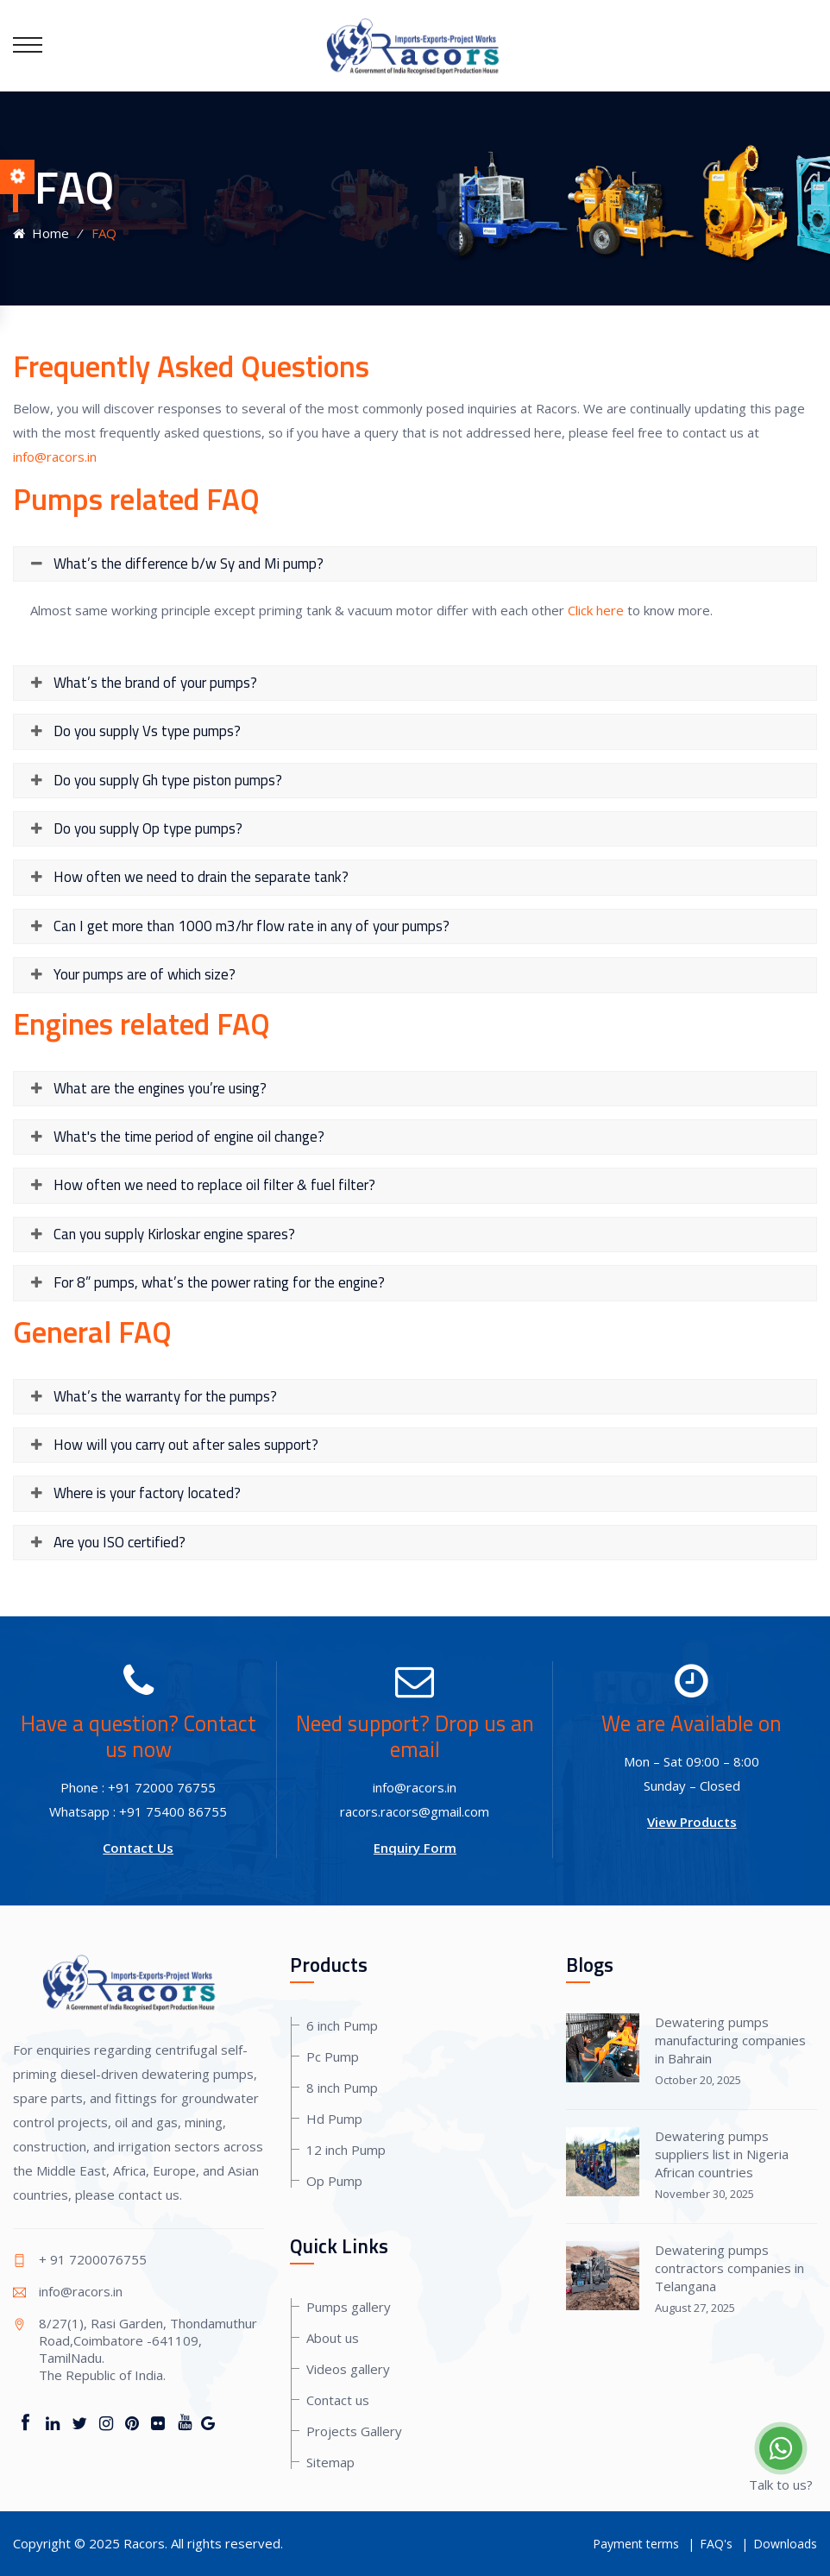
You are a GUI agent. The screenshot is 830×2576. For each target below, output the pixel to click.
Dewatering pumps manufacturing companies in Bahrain (730, 2040)
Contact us (337, 2400)
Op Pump (334, 2180)
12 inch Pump (346, 2149)
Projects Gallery (354, 2431)
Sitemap (330, 2462)
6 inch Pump (342, 2025)
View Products (692, 1821)
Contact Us (138, 1847)
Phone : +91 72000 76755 (138, 1787)
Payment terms (636, 2543)
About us (332, 2337)
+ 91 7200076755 (93, 2259)
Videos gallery (348, 2369)
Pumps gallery (348, 2306)
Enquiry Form (415, 1847)
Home (41, 233)
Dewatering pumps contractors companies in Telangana (729, 2268)
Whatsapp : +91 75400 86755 (138, 1811)
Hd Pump (334, 2118)
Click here (596, 610)
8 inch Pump (342, 2087)
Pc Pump (332, 2056)
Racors (144, 2543)
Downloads (785, 2543)
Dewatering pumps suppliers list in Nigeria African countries (722, 2154)
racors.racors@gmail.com (414, 1811)
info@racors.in (55, 456)
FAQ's (716, 2543)
